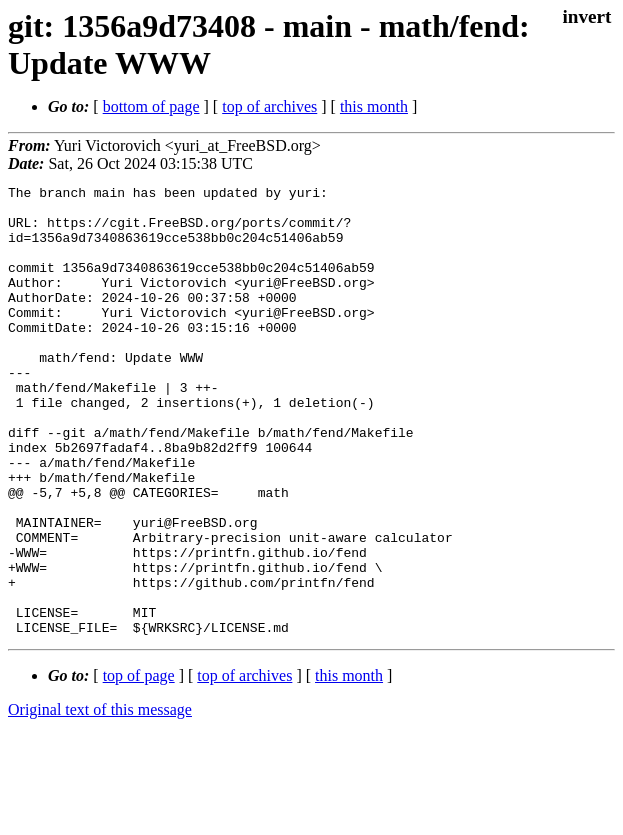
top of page (139, 765)
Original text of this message (100, 799)
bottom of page (151, 106)
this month (374, 106)
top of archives (269, 106)
